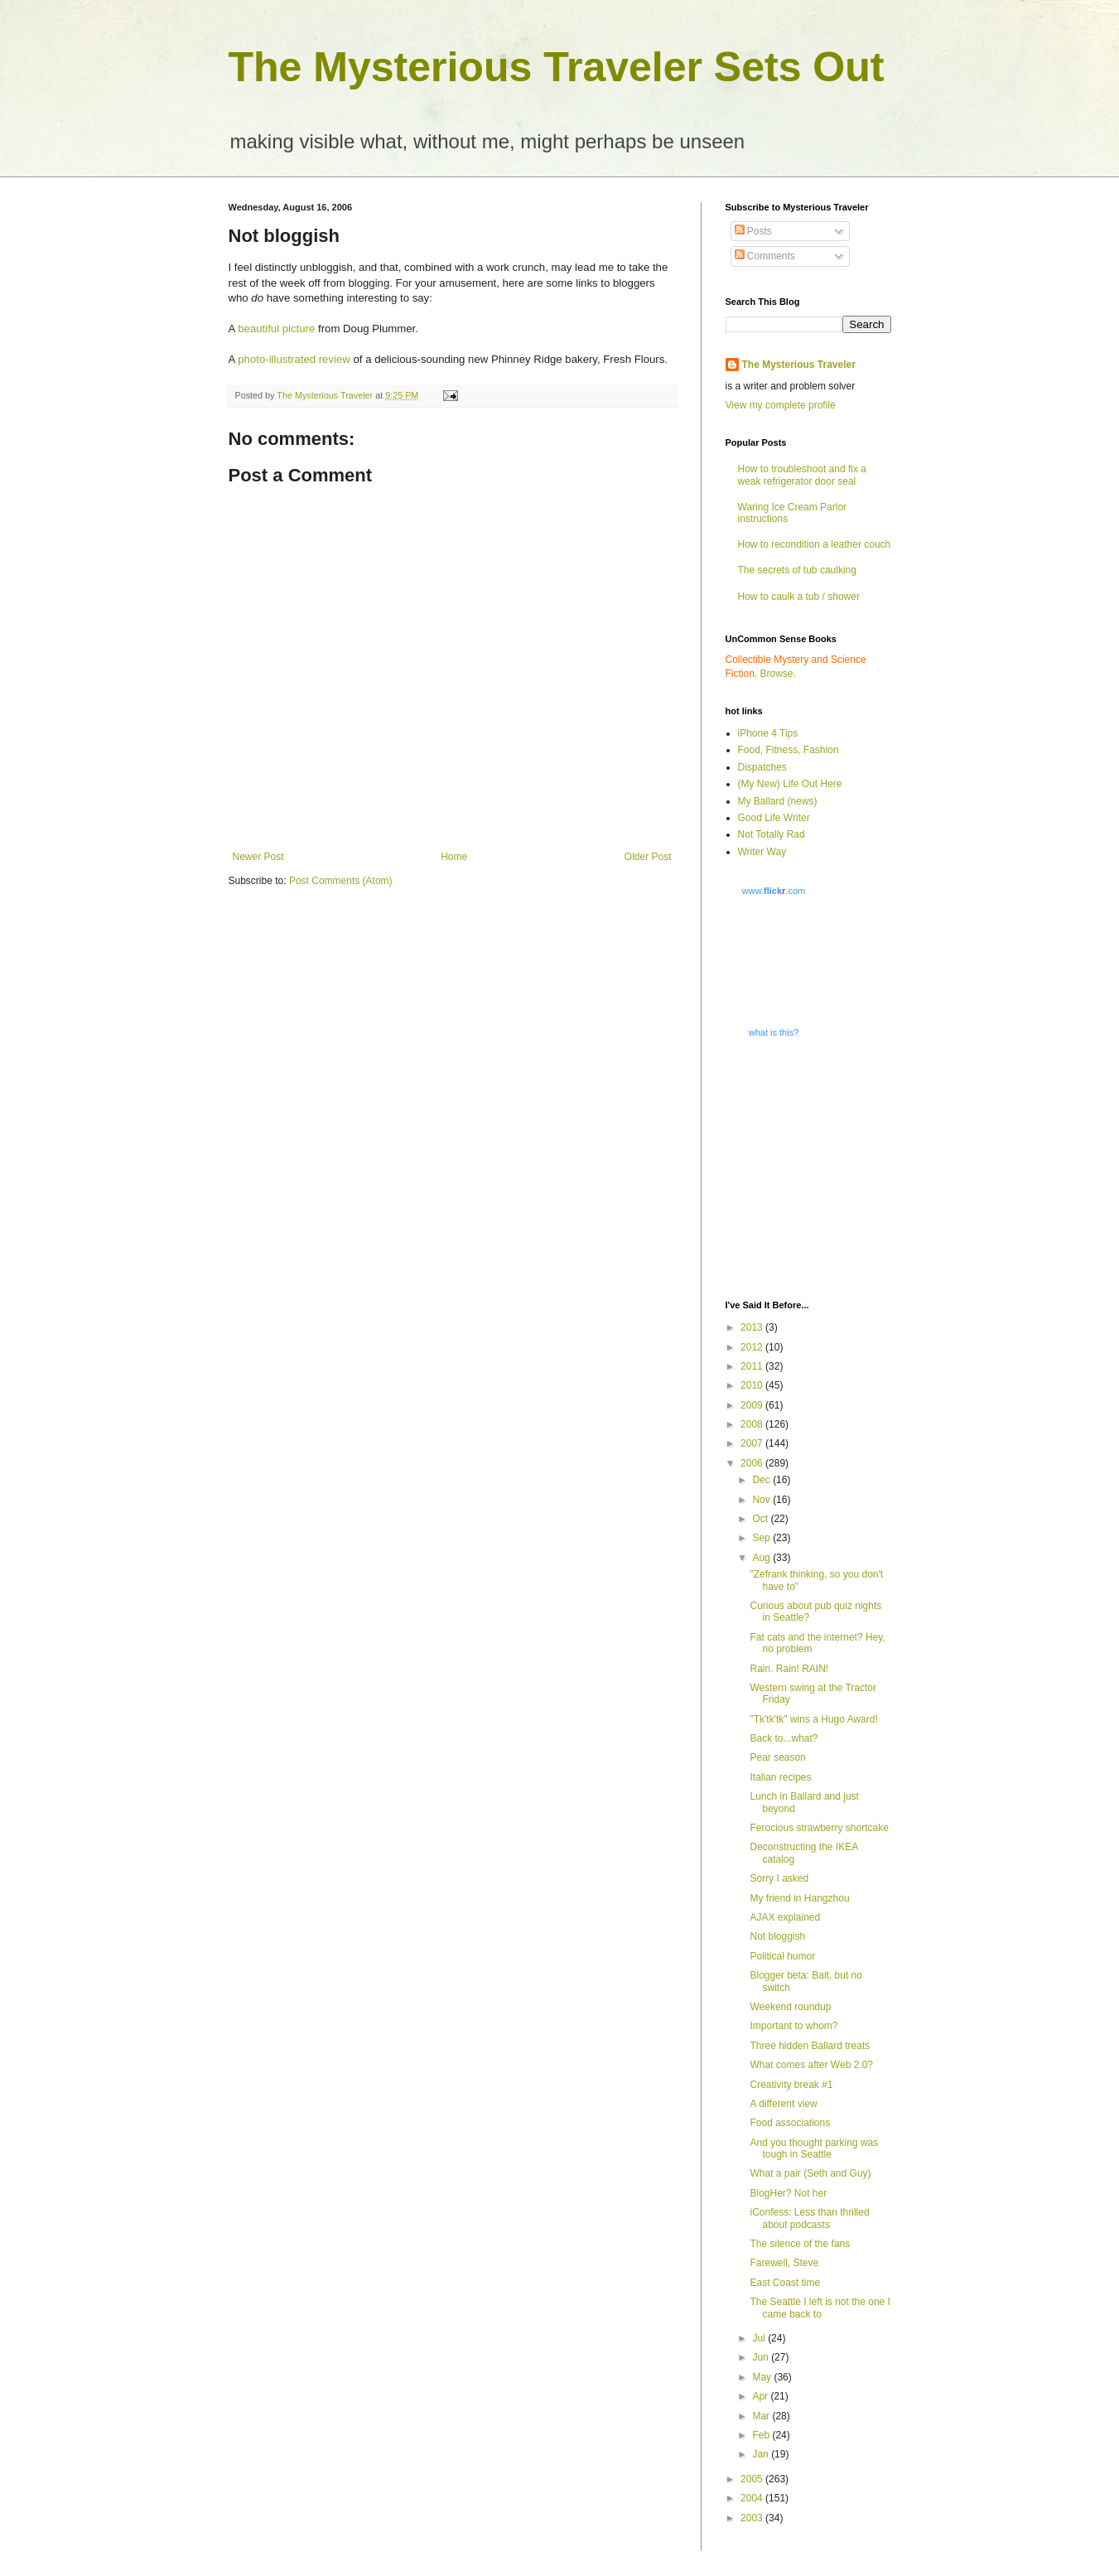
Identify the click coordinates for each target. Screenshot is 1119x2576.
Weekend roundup (790, 2007)
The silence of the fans (800, 2244)
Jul (760, 2338)
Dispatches (762, 767)
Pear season (777, 1757)
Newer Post (258, 857)
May (763, 2377)
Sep (762, 1538)
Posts (753, 231)
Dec (762, 1480)
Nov (762, 1499)
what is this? (774, 1032)
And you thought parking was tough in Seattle (814, 2148)
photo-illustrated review (295, 359)
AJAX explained (785, 1917)
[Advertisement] (829, 1167)
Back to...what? (784, 1738)
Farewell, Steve (784, 2263)
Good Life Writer (774, 818)
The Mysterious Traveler (799, 364)
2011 (752, 1366)
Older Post (648, 857)
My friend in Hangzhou (799, 1898)
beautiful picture (276, 328)
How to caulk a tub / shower (799, 596)
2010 (752, 1385)
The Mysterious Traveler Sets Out (557, 67)
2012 (752, 1347)
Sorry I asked (779, 1878)
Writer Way (762, 852)
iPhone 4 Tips (768, 733)
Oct (761, 1519)
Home (454, 857)
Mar (762, 2416)
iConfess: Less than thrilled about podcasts (809, 2218)
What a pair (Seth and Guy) (810, 2173)
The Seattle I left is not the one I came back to (820, 2307)
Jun (761, 2357)
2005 (752, 2479)
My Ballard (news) (778, 801)
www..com (773, 891)
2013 (752, 1327)
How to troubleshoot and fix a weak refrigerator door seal (802, 474)
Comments (765, 256)
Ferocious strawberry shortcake (819, 1828)
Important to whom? (793, 2026)
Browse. (778, 673)
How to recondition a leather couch (814, 544)
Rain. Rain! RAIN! (789, 1669)
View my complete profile (781, 405)
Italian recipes (780, 1777)
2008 (752, 1424)
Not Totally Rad (771, 834)
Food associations (790, 2123)
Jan (761, 2454)
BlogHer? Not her (788, 2193)
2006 (752, 1463)
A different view (783, 2104)
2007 (752, 1443)
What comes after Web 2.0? (811, 2065)
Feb (762, 2435)
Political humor (782, 1956)
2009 (752, 1405)
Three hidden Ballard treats (810, 2046)
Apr (761, 2396)
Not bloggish (777, 1936)
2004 (752, 2498)
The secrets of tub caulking (797, 570)
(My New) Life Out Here (790, 784)
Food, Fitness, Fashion (788, 750)
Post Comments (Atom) (341, 881)
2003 (752, 2518)
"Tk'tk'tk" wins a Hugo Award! (813, 1719)
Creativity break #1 (791, 2084)
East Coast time (785, 2282)
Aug (762, 1557)
